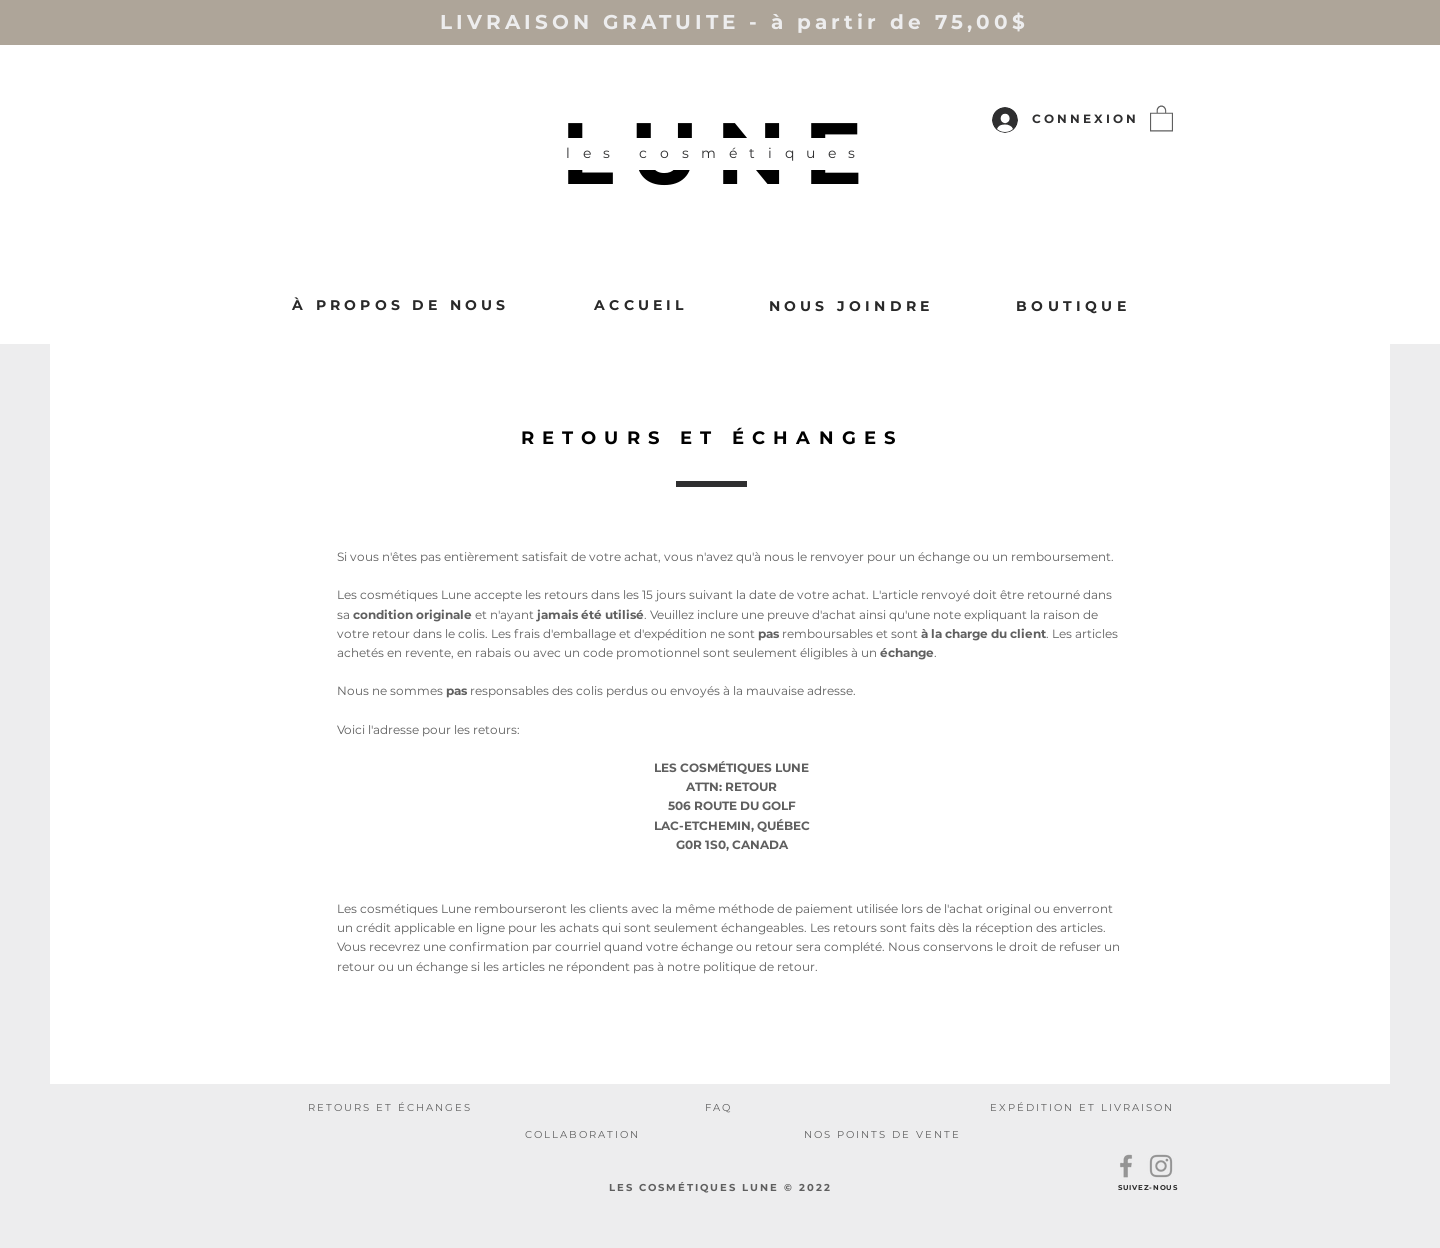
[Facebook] (1126, 1166)
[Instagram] (1161, 1166)
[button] (1161, 117)
